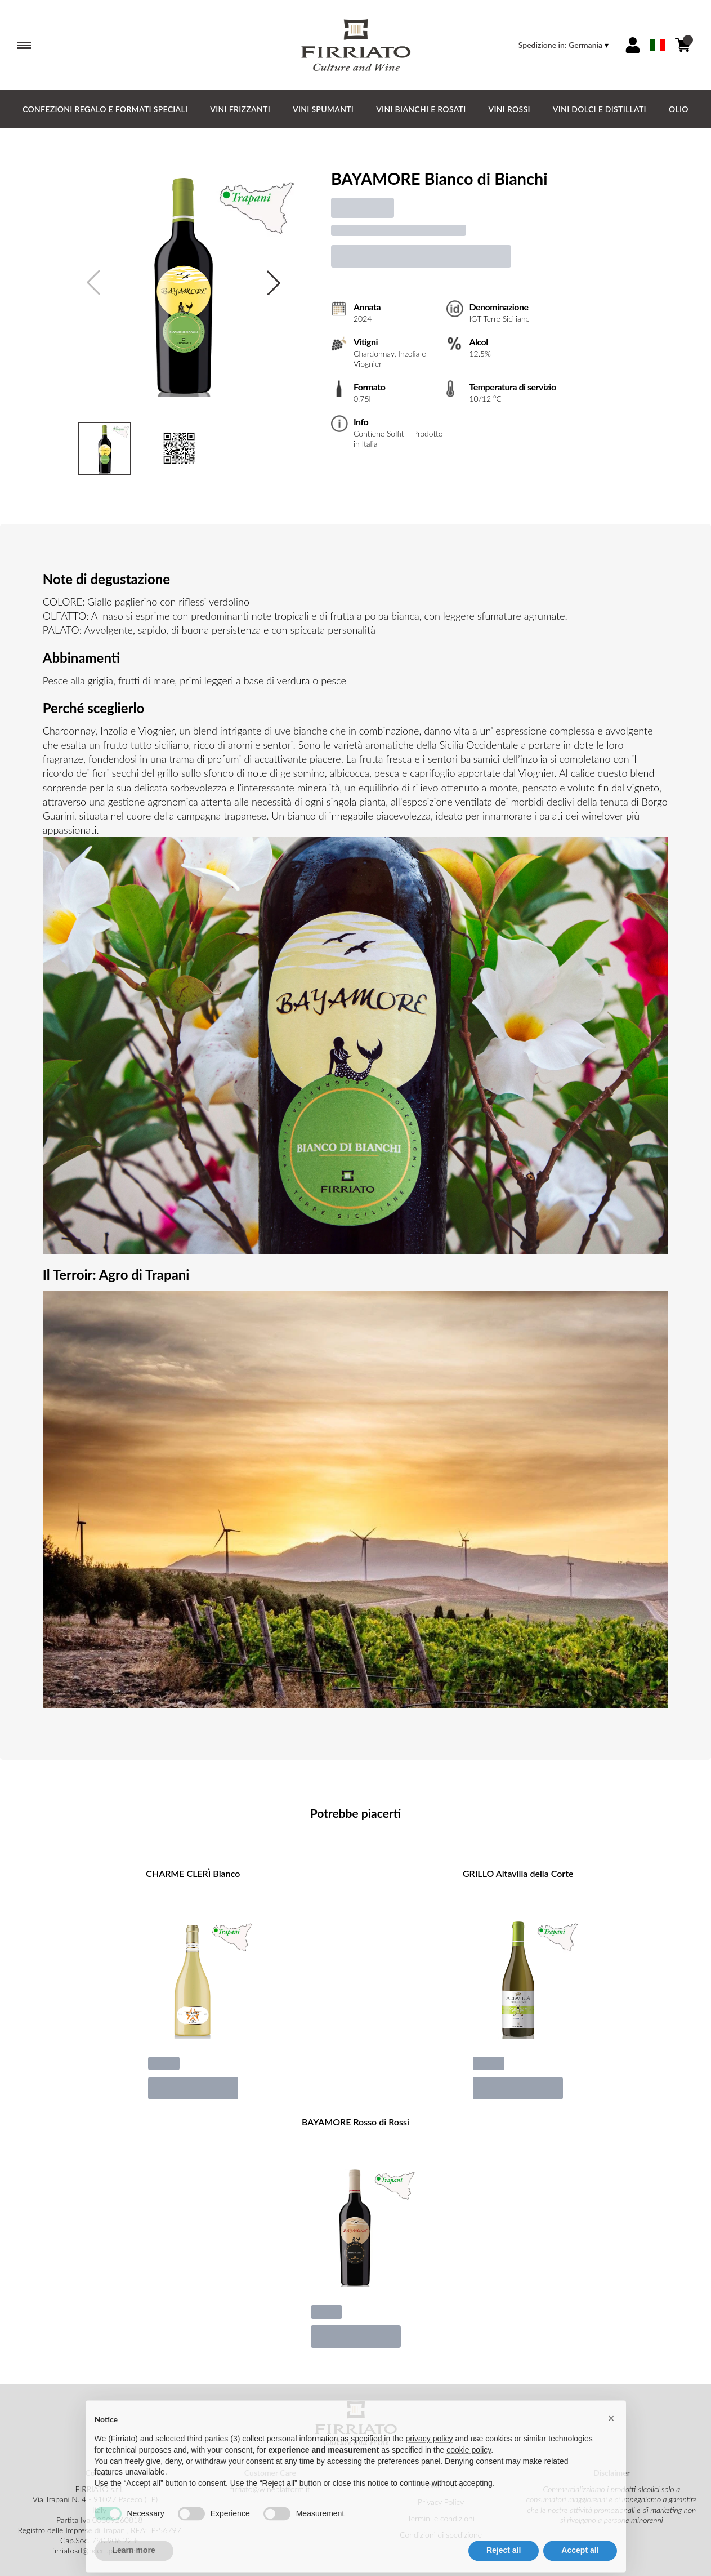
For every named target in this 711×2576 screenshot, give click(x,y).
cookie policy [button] (468, 2471)
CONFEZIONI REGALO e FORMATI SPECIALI (105, 109)
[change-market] (565, 45)
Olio (678, 109)
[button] (611, 2440)
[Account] (633, 45)
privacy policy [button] (429, 2459)
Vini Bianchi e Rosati (421, 109)
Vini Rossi (509, 109)
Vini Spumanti (323, 109)
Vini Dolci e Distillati (599, 109)
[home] (355, 45)
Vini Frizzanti (240, 109)
